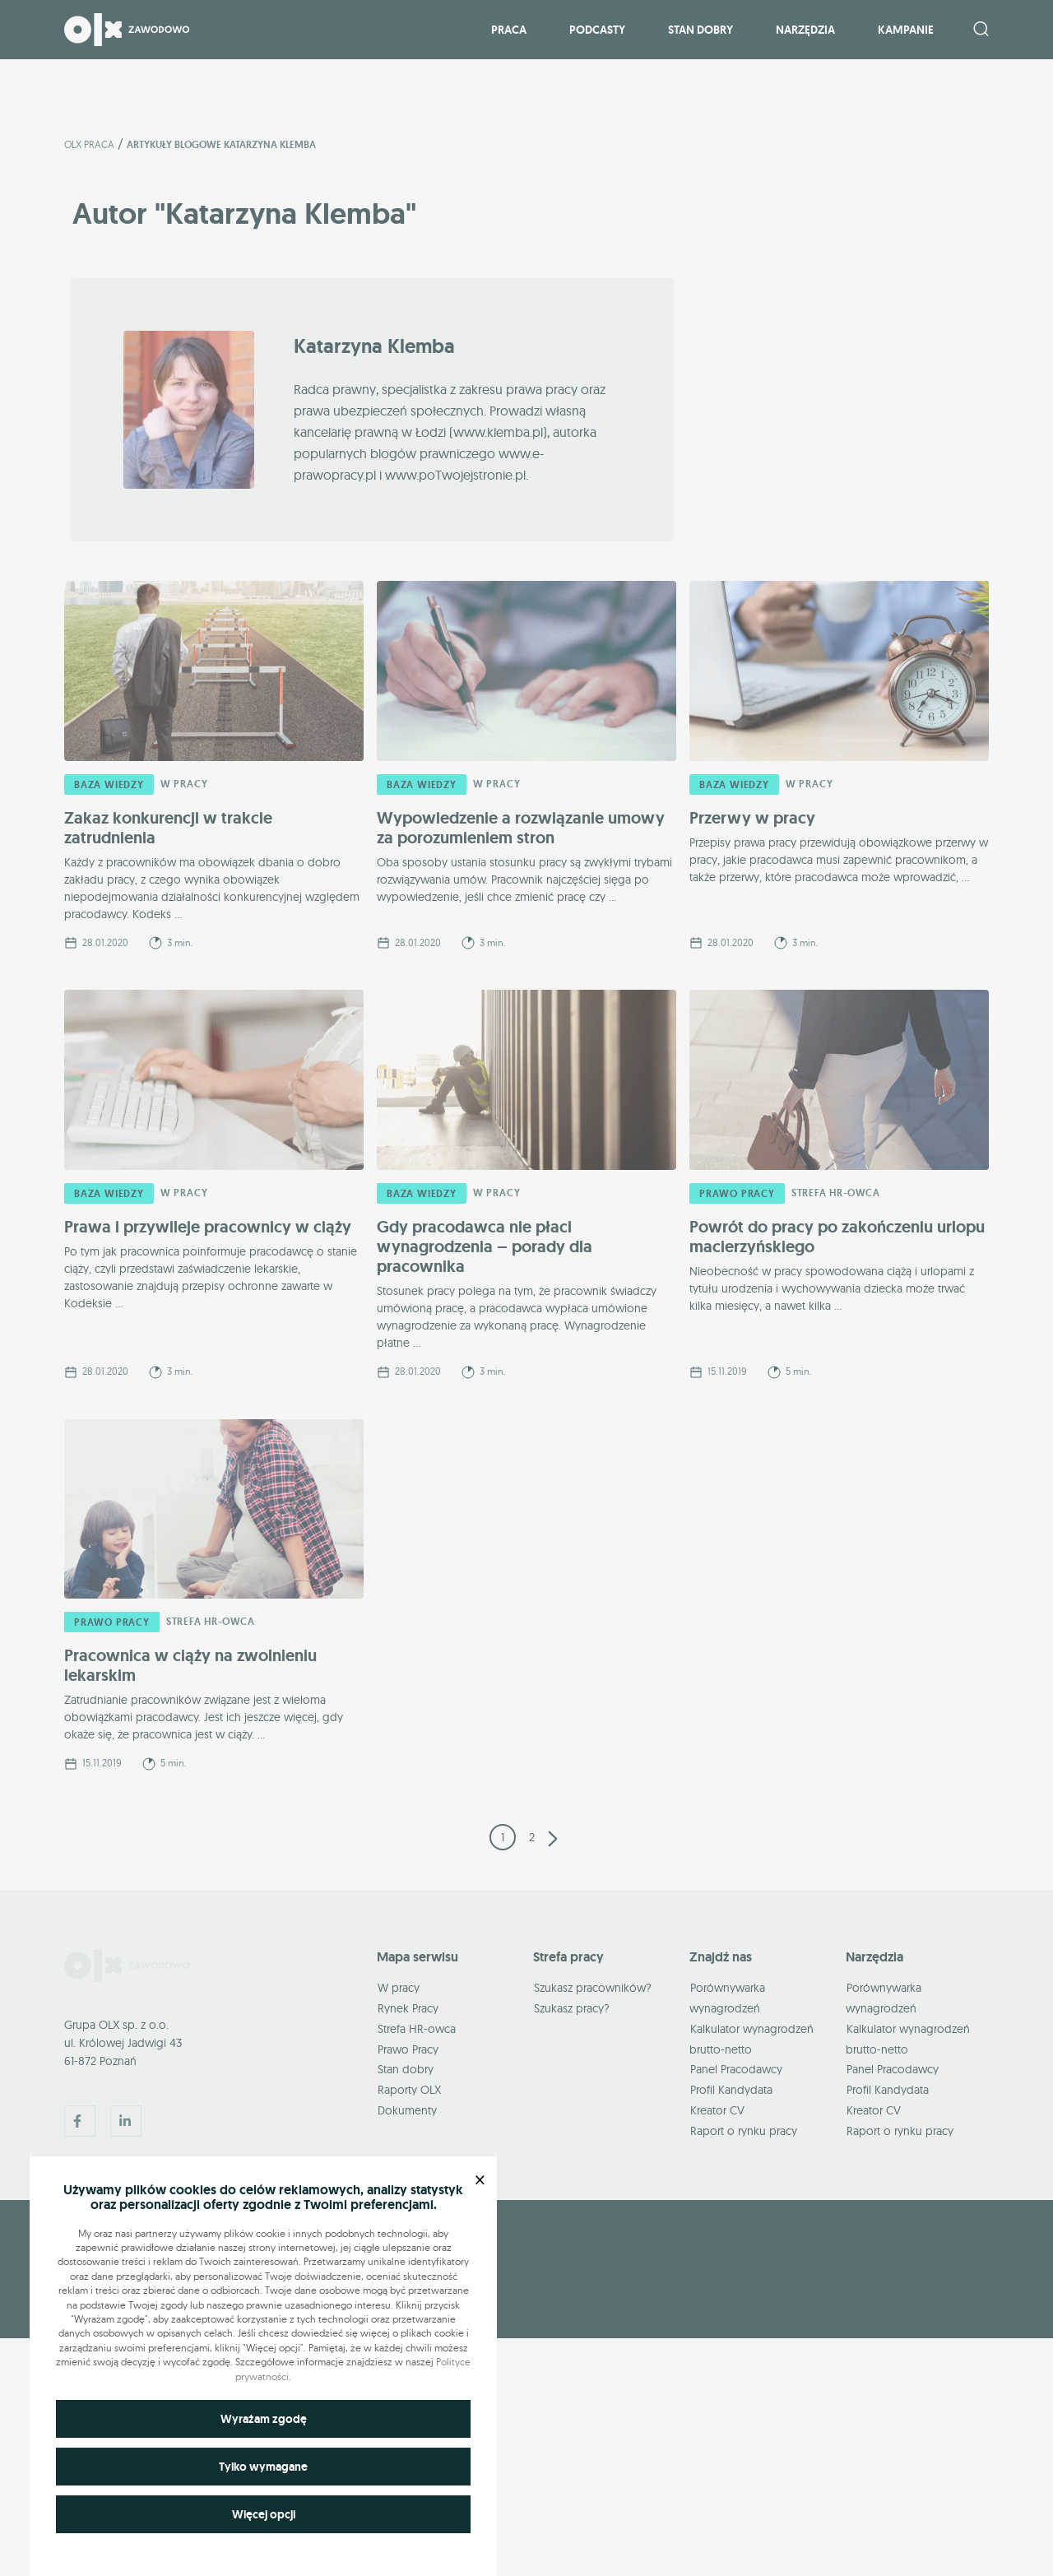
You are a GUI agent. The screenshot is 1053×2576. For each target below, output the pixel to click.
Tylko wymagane (263, 2466)
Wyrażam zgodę (263, 2418)
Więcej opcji (263, 2514)
